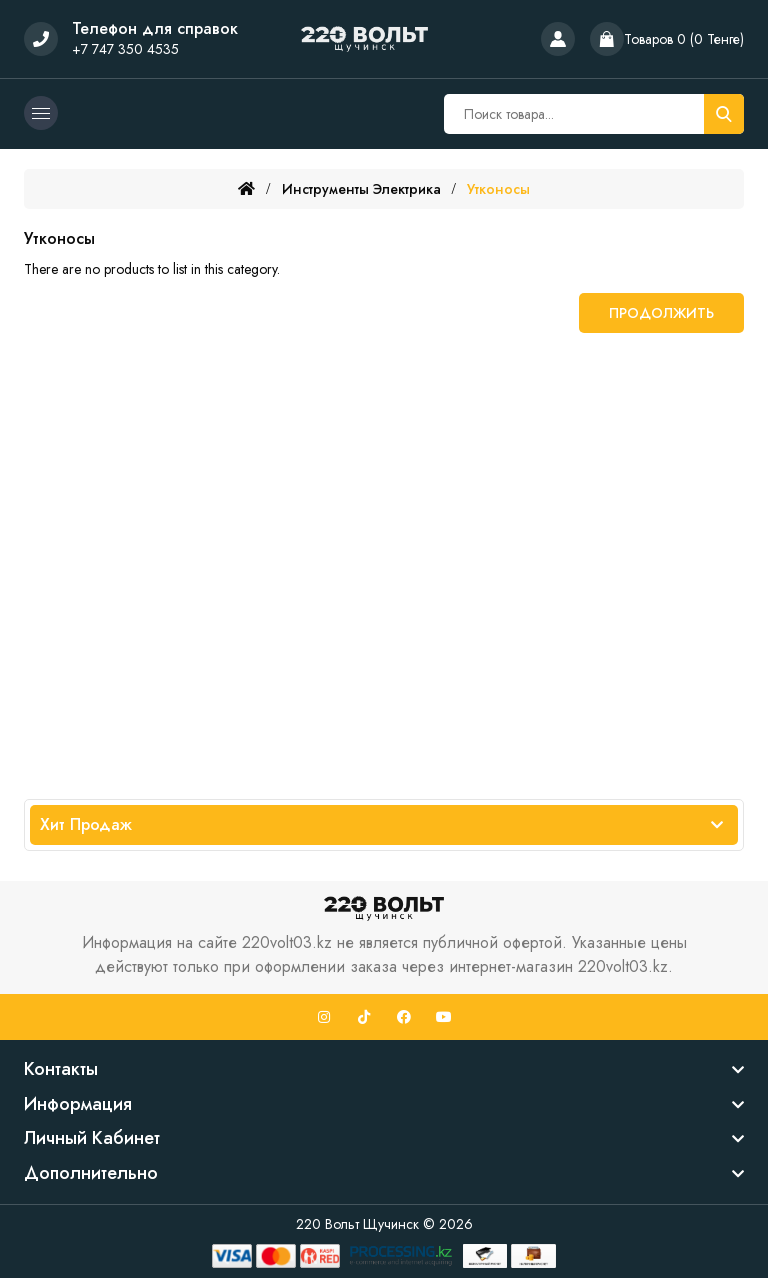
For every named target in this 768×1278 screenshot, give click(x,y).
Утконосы (498, 189)
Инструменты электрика (361, 189)
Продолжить (661, 313)
